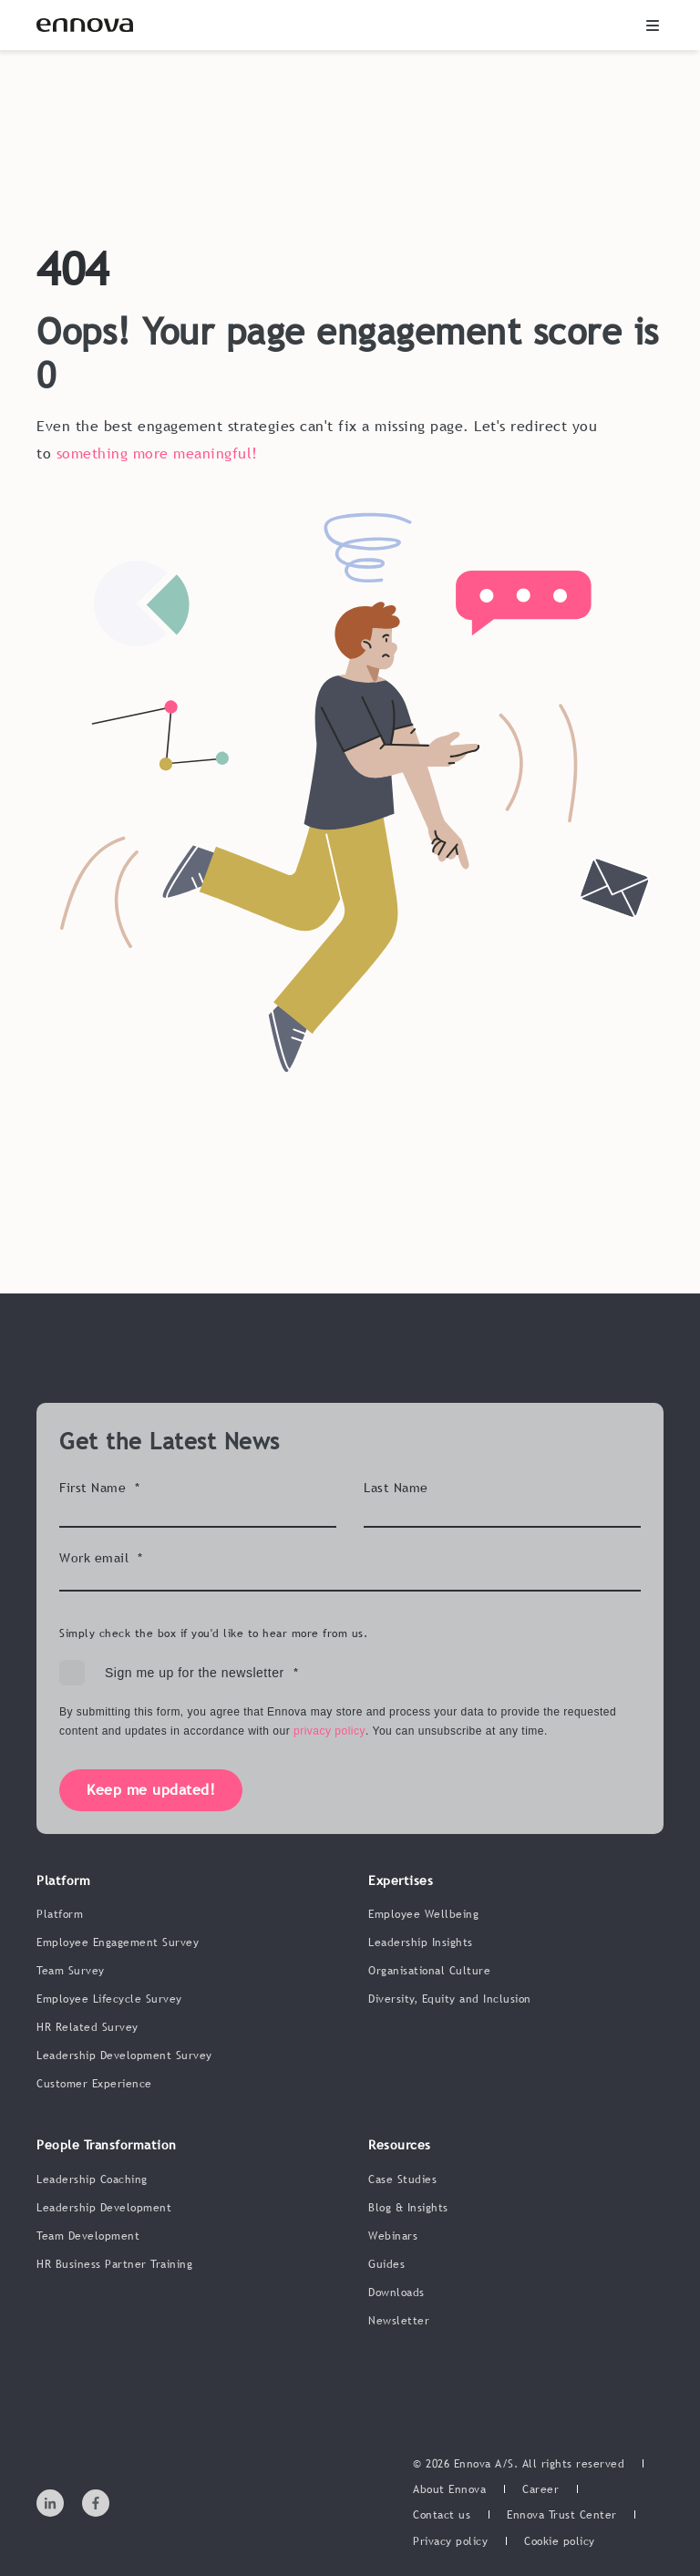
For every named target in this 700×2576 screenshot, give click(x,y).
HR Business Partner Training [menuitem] (114, 2264)
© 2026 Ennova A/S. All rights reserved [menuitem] (518, 2464)
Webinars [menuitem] (392, 2236)
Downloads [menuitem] (396, 2292)
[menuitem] (449, 2490)
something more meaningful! (157, 453)
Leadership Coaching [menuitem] (92, 2179)
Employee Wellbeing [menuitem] (423, 1914)
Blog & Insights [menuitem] (408, 2208)
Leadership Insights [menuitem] (420, 1942)
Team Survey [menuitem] (70, 1971)
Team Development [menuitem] (87, 2236)
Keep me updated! (151, 1789)
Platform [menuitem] (59, 1914)
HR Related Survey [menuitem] (87, 2027)
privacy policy (329, 1731)
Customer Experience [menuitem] (94, 2084)
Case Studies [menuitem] (402, 2179)
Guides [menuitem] (386, 2264)
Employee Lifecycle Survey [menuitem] (109, 1999)
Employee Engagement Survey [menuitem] (117, 1942)
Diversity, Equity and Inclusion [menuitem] (449, 1999)
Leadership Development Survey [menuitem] (124, 2055)
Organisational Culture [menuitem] (429, 1971)
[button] (653, 25)
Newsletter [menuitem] (398, 2321)
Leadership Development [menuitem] (103, 2208)
